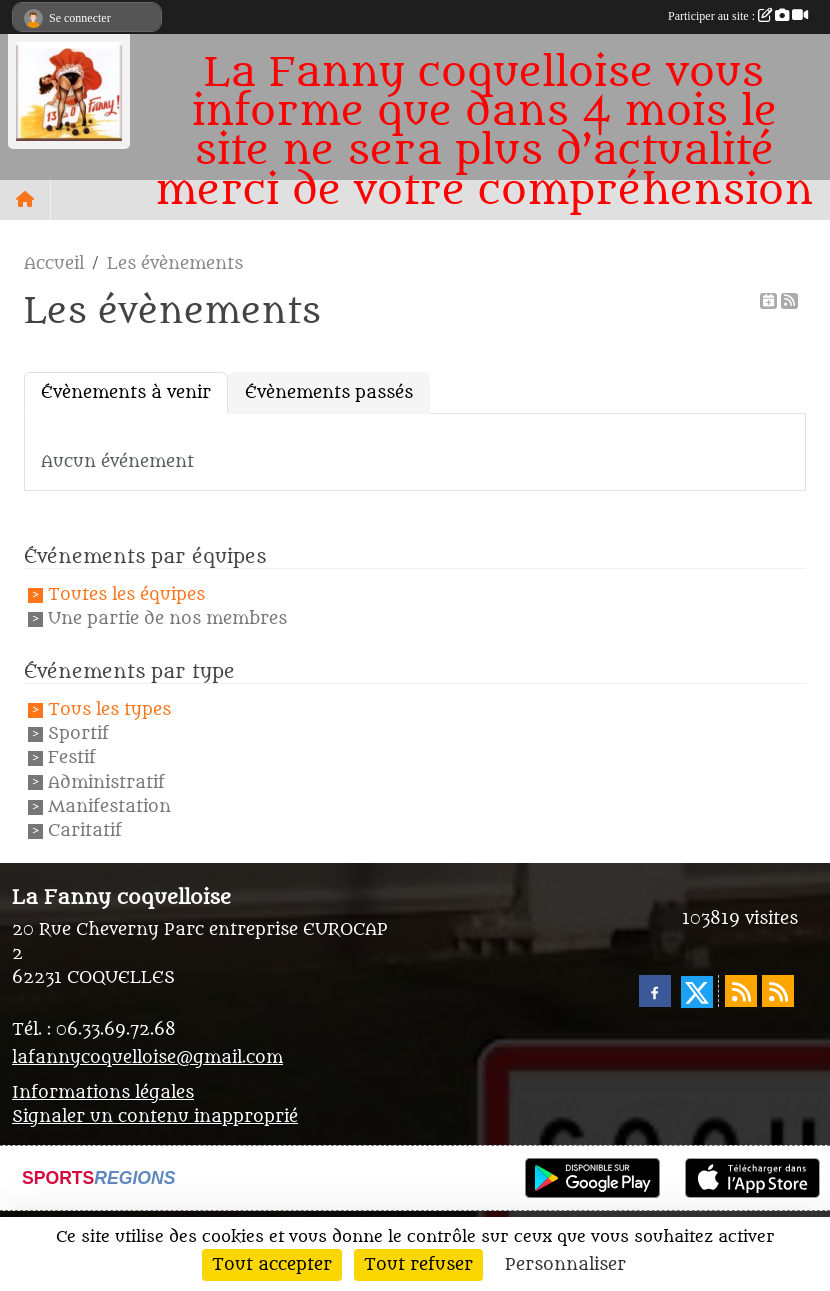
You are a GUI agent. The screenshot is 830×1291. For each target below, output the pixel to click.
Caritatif (85, 831)
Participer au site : (738, 16)
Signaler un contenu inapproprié (155, 1117)
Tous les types (109, 710)
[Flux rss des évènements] (778, 991)
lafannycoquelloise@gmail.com (147, 1058)
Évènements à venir (126, 393)
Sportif (78, 734)
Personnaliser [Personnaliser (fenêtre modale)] (565, 1265)
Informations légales (103, 1093)
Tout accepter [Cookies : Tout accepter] (272, 1265)
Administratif (106, 783)
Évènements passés (329, 393)
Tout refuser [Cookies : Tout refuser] (418, 1265)
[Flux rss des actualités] (741, 991)
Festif (72, 759)
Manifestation (109, 807)
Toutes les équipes (126, 595)
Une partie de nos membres (167, 620)
